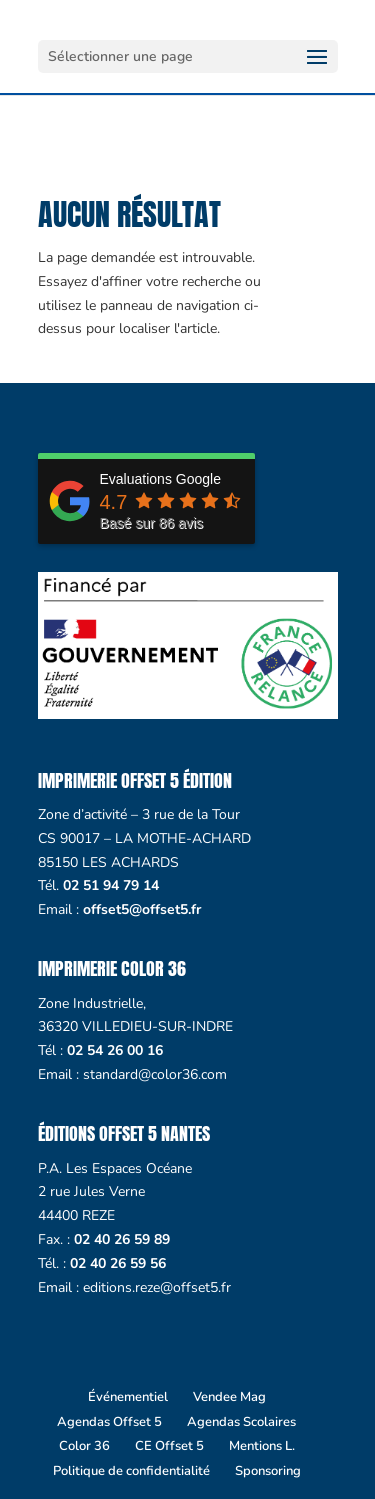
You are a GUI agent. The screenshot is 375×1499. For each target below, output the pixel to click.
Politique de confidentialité (131, 1471)
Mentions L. (262, 1446)
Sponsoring (268, 1471)
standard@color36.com (155, 1074)
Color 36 (84, 1446)
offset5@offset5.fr (142, 909)
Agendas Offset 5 (109, 1422)
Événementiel (128, 1397)
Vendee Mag (229, 1397)
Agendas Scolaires (241, 1422)
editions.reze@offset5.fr (157, 1287)
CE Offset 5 (169, 1446)
